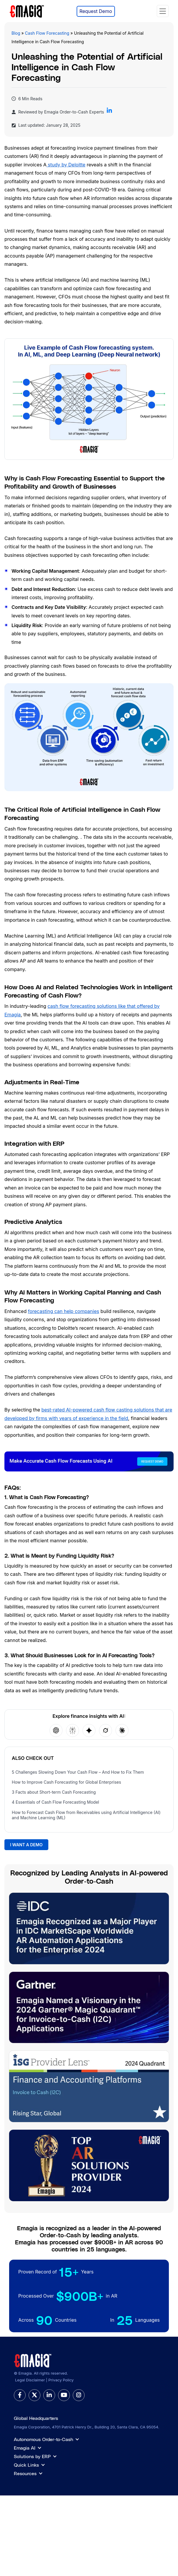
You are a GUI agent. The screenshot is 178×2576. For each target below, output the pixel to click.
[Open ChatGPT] (56, 1730)
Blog (15, 33)
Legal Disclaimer (30, 2380)
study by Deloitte (66, 165)
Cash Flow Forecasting (47, 33)
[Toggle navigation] (163, 11)
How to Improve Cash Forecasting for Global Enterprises (66, 1782)
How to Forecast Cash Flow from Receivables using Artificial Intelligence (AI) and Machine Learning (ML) (86, 1815)
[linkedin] (49, 2395)
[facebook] (20, 2395)
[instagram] (79, 2395)
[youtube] (64, 2395)
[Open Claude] (122, 1730)
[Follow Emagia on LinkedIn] (109, 112)
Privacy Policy (61, 2380)
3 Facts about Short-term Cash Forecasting (54, 1792)
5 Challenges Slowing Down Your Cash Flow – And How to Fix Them (78, 1771)
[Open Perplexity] (72, 1730)
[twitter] (34, 2395)
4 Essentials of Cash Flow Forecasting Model (55, 1802)
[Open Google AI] (89, 1730)
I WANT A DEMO (26, 1844)
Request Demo (95, 11)
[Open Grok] (105, 1730)
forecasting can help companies (63, 1311)
